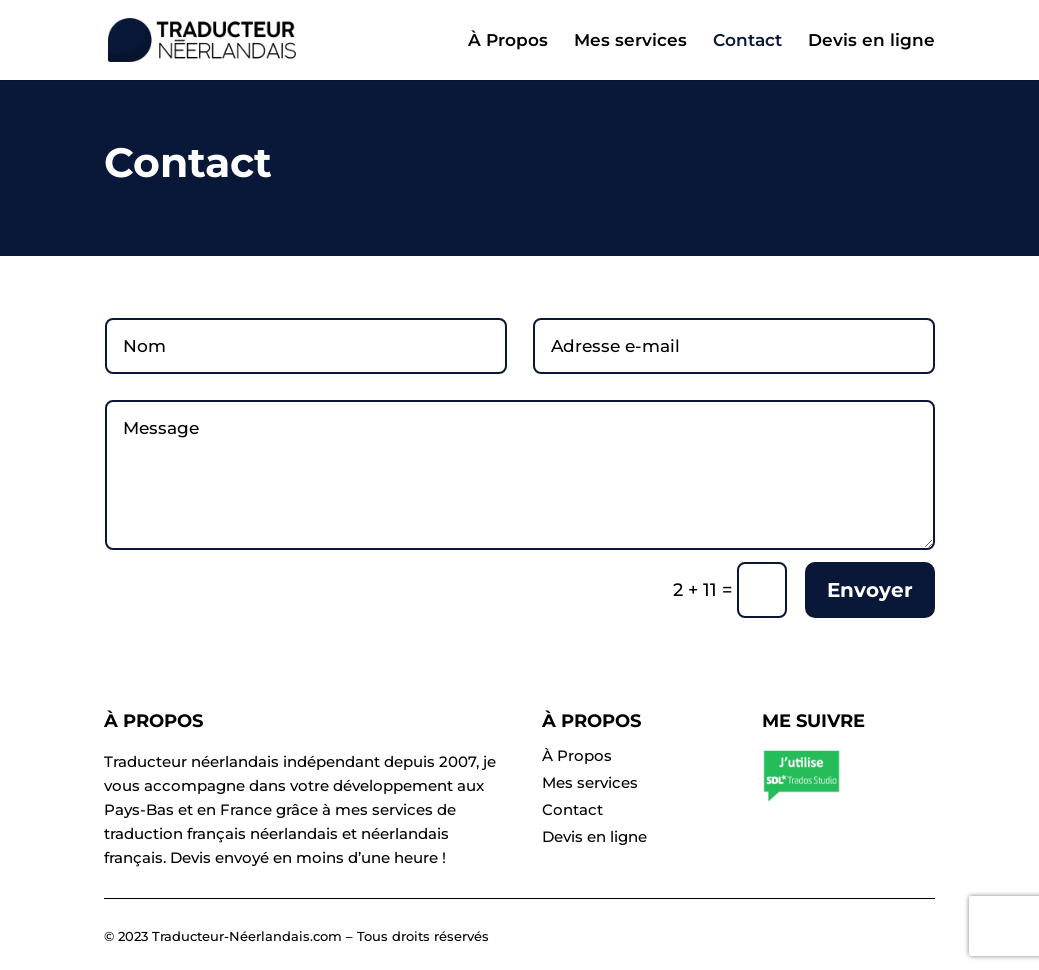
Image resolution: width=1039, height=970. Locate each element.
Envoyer (870, 590)
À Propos (508, 41)
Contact (747, 41)
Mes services (630, 41)
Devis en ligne (871, 41)
